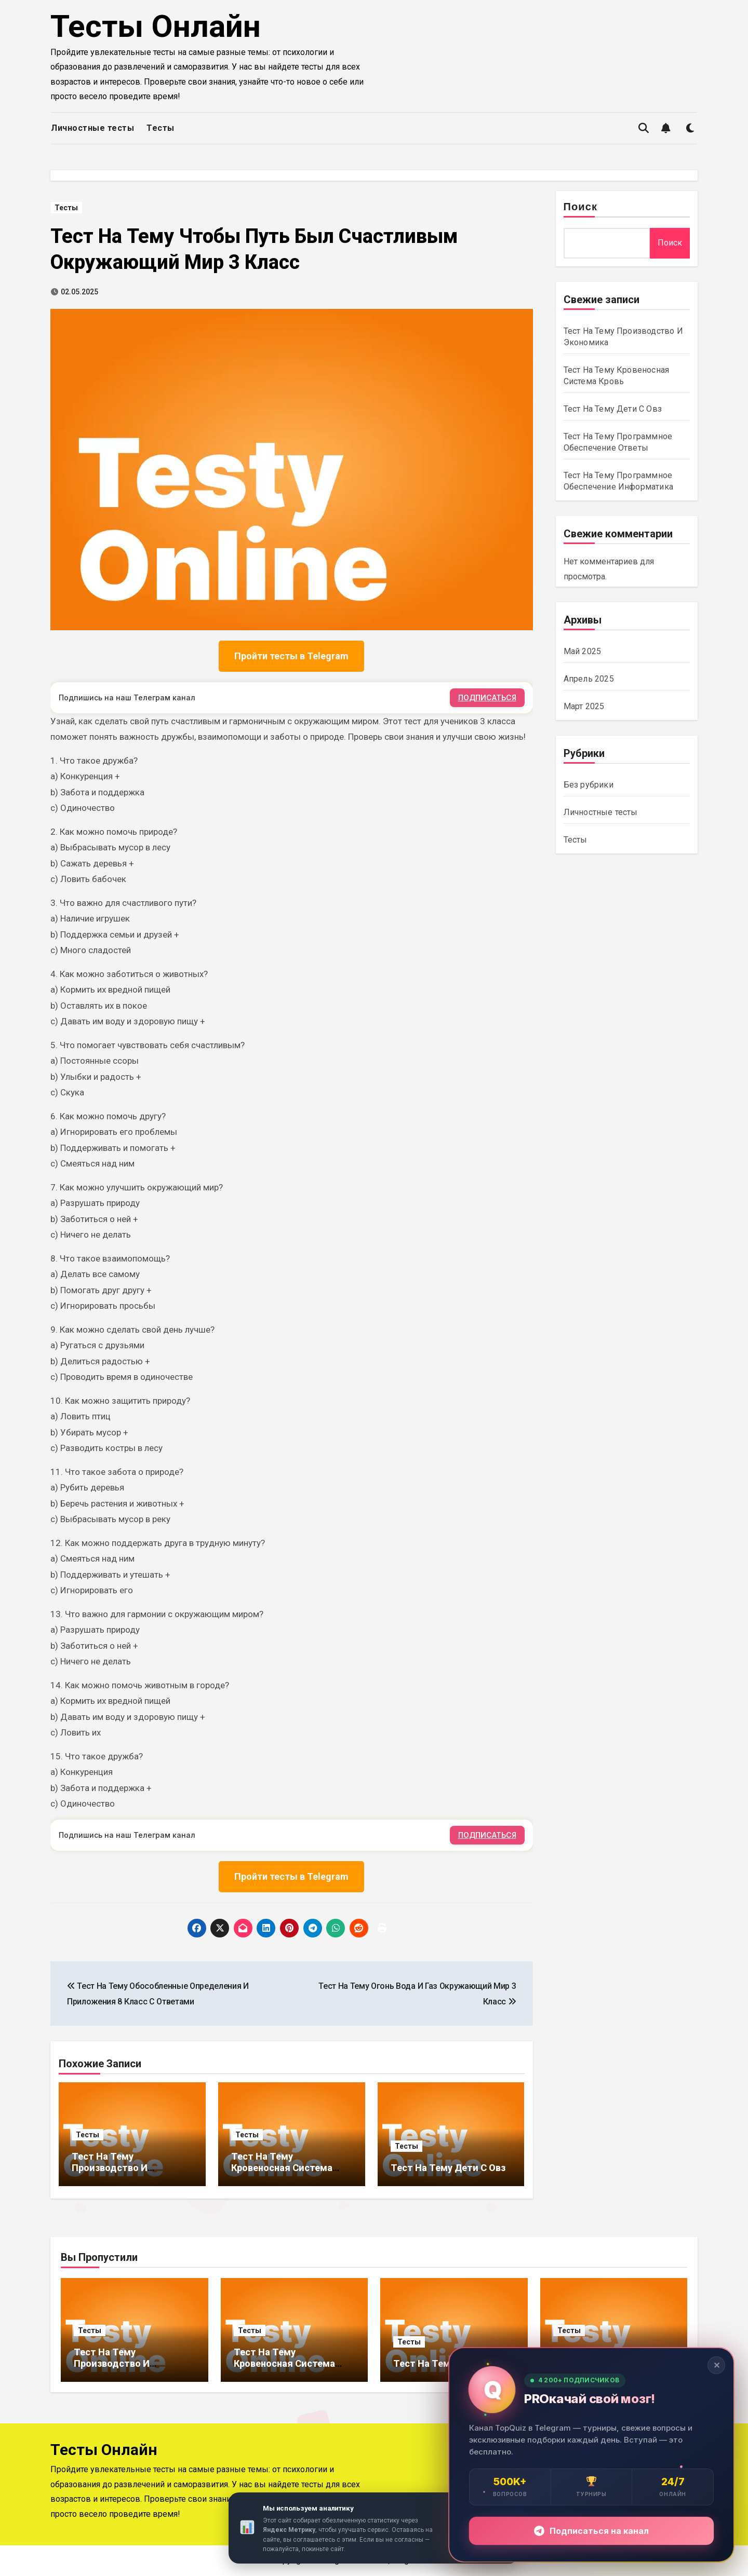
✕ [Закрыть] (716, 2365)
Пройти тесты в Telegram (291, 655)
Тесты (160, 128)
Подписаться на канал (591, 2531)
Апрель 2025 (589, 679)
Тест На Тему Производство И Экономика (110, 2167)
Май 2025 (583, 651)
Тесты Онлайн (155, 26)
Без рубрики (588, 785)
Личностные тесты (92, 128)
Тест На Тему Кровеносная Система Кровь (281, 2167)
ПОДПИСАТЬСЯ (487, 697)
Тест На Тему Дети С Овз (448, 2167)
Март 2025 (584, 706)
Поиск (581, 207)
